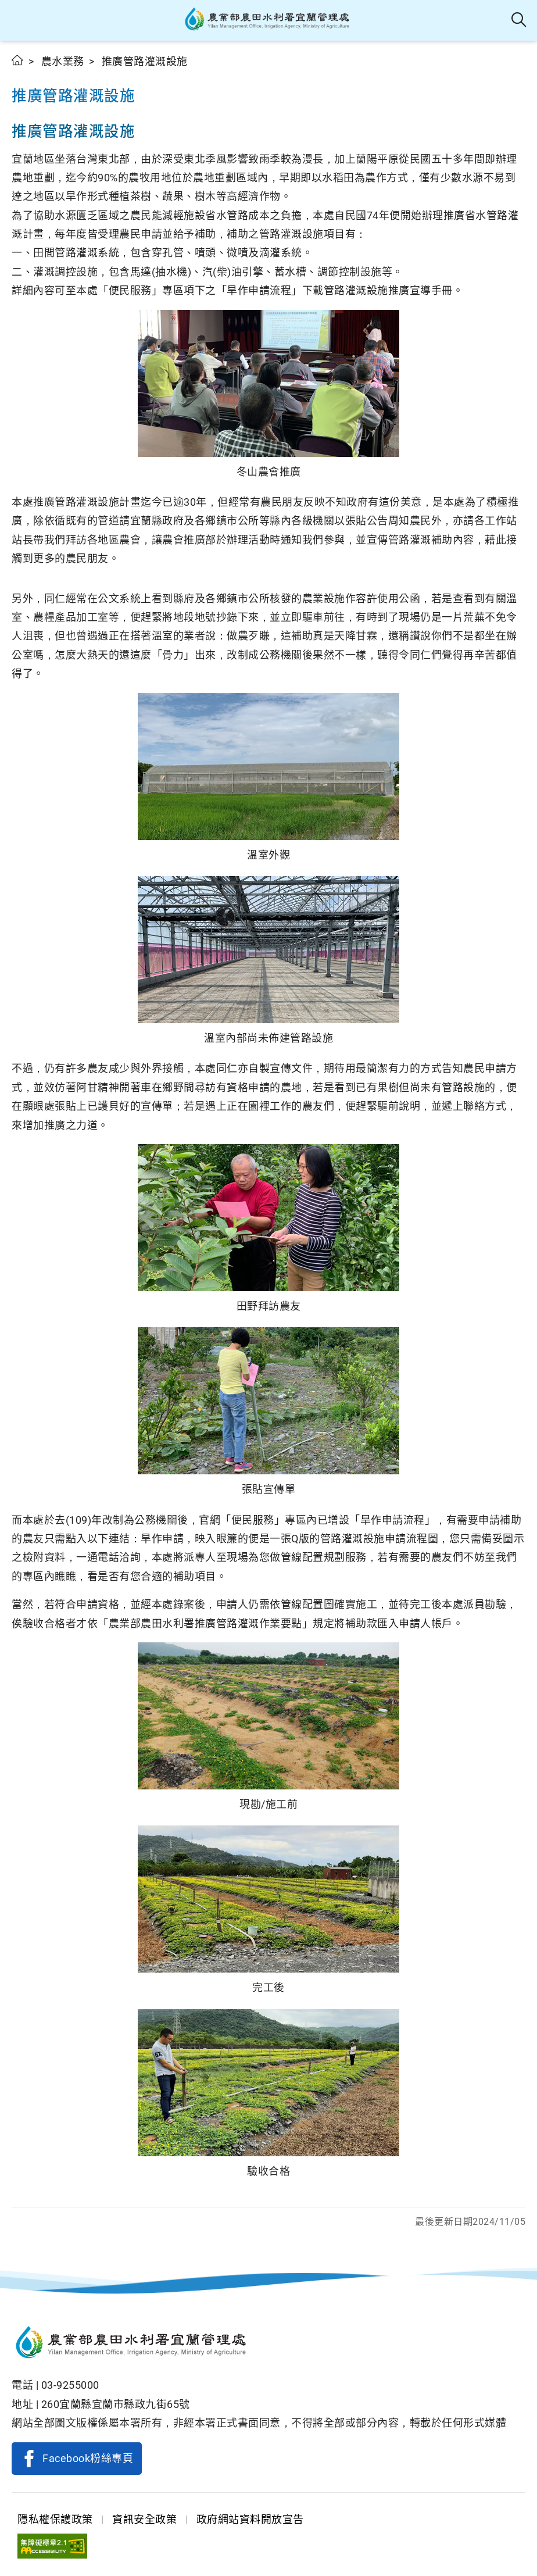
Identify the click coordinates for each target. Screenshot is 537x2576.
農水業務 (62, 61)
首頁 (18, 60)
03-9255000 (70, 2385)
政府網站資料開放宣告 (250, 2519)
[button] (19, 20)
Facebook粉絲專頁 (87, 2458)
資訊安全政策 (144, 2519)
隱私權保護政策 (55, 2519)
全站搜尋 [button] (519, 20)
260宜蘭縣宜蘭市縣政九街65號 (115, 2404)
